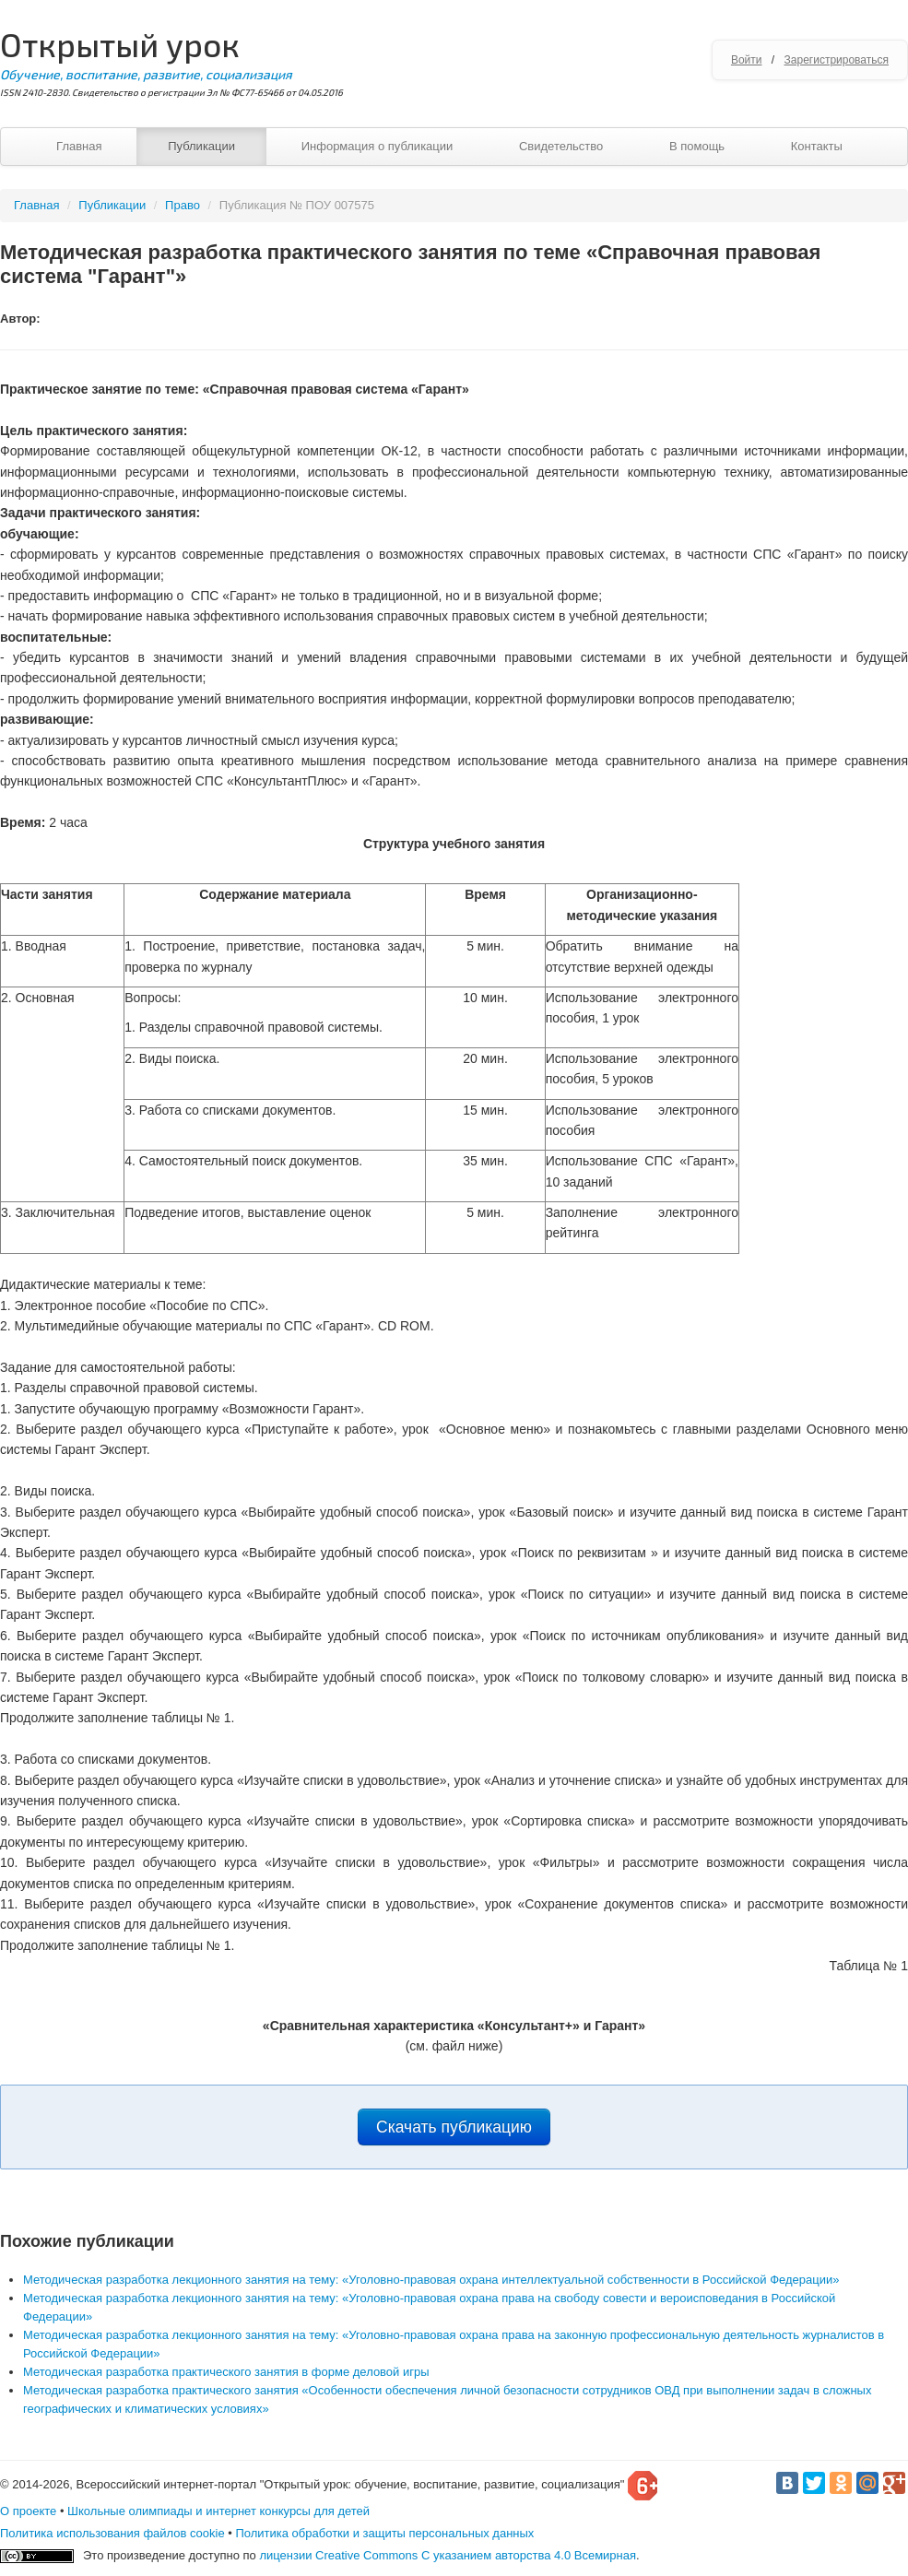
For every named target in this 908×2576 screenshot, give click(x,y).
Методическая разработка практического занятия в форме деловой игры (226, 2372)
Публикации (201, 146)
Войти (746, 59)
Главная (78, 146)
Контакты (817, 146)
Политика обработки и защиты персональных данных (384, 2533)
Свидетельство (561, 146)
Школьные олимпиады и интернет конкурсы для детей (218, 2511)
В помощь (697, 146)
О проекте (28, 2511)
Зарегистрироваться (836, 59)
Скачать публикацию (454, 2127)
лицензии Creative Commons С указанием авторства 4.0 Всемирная (447, 2555)
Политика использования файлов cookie (112, 2533)
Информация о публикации (377, 146)
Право (182, 205)
